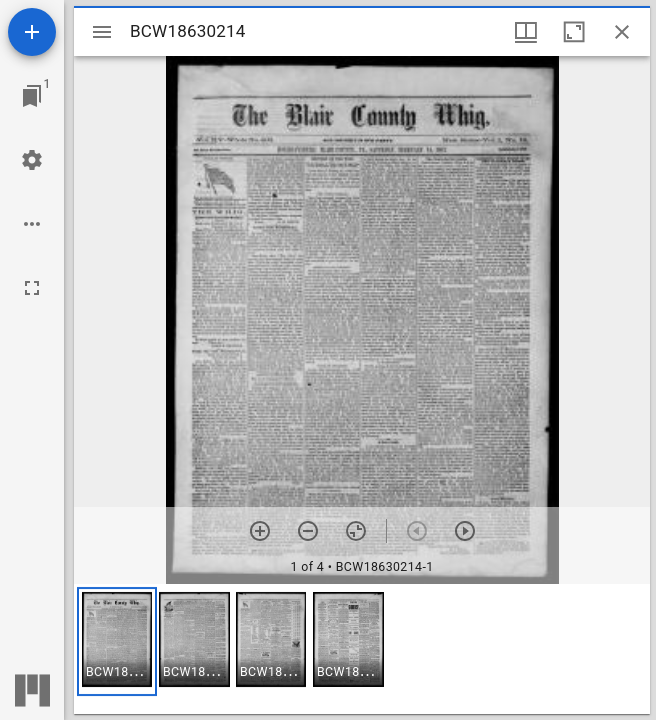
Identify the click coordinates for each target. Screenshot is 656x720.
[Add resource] (32, 32)
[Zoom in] (260, 531)
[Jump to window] (32, 96)
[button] (117, 641)
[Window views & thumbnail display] (526, 32)
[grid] (362, 649)
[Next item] (465, 531)
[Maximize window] (574, 32)
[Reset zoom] (356, 531)
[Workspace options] (32, 224)
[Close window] (622, 32)
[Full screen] (32, 288)
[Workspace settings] (32, 160)
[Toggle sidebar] (102, 32)
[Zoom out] (308, 531)
